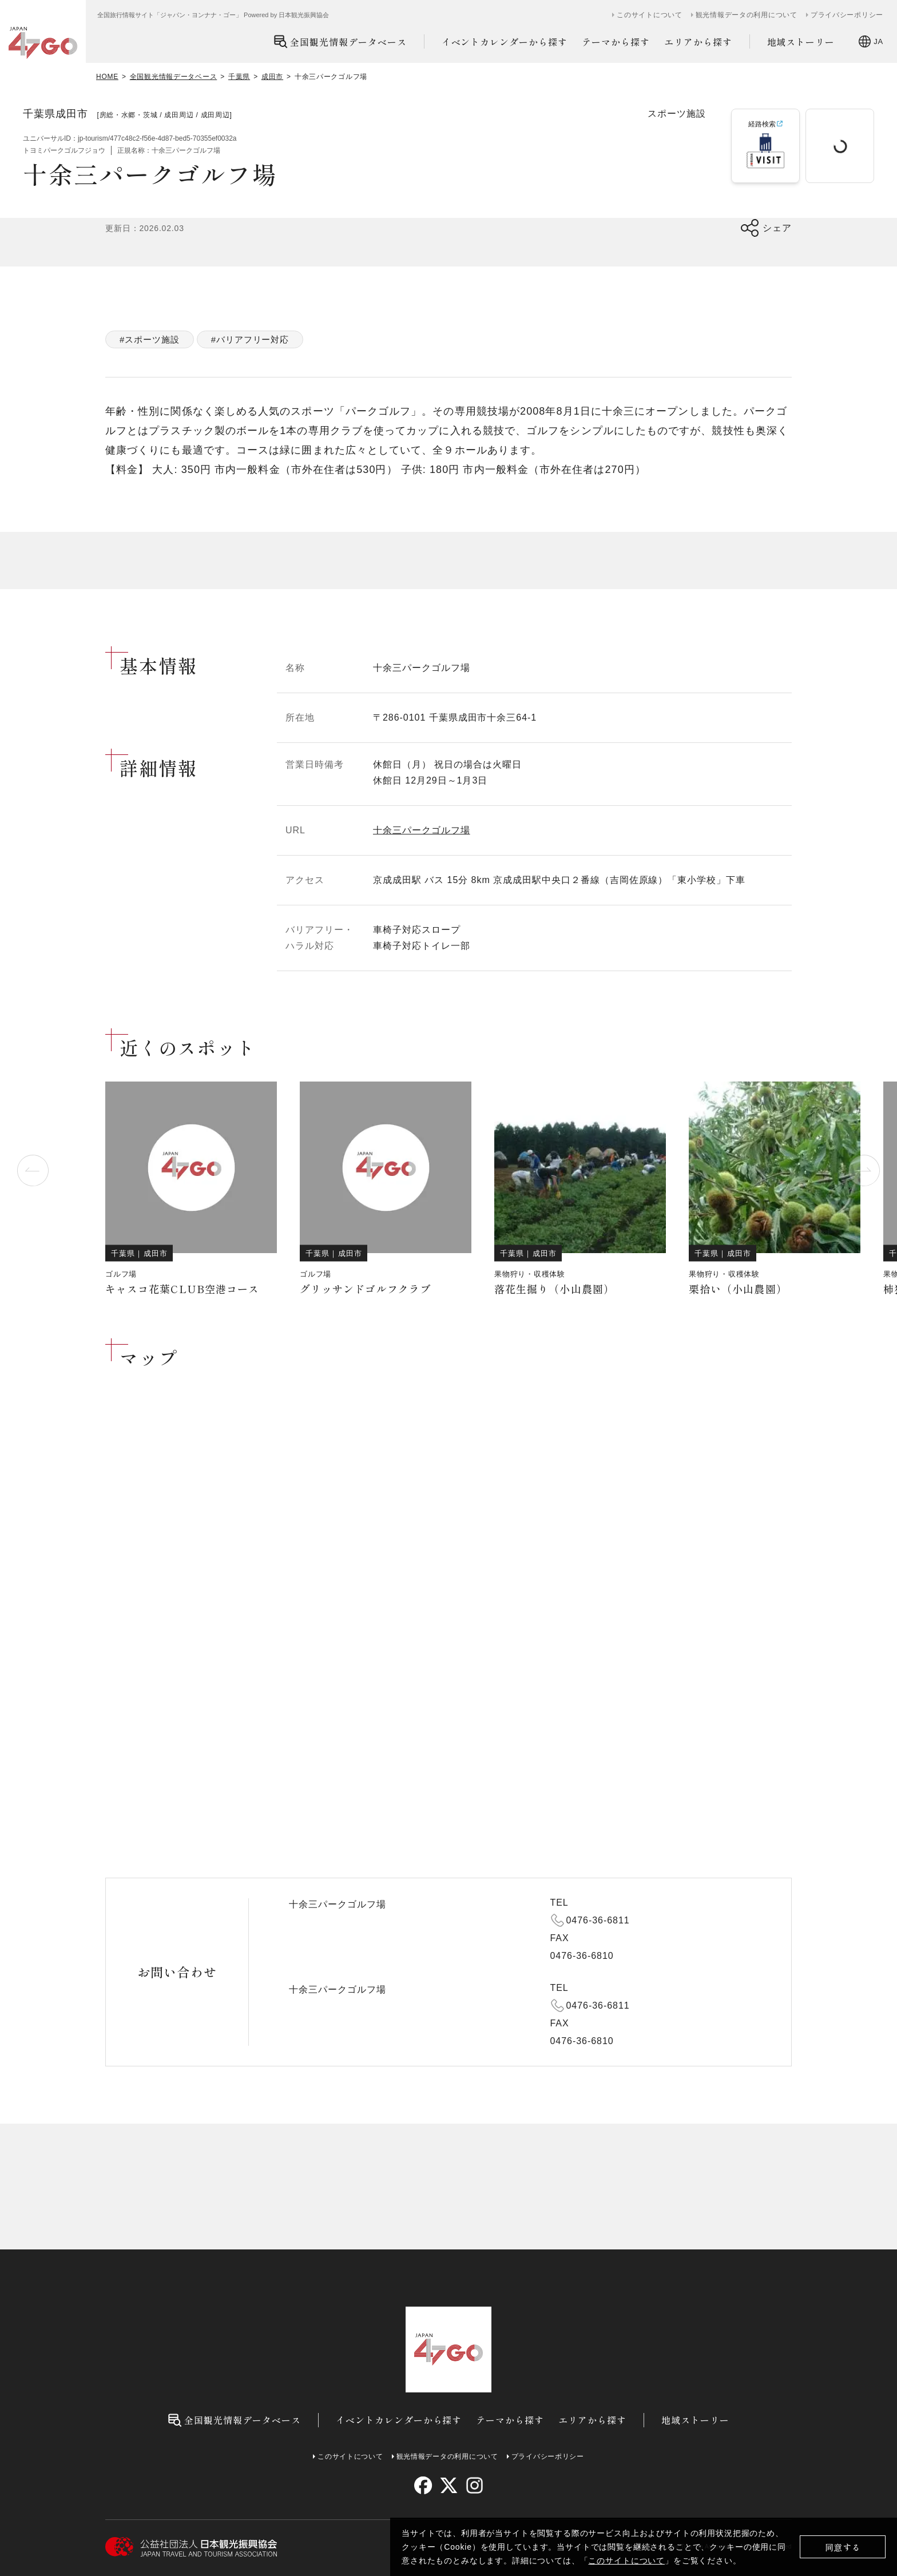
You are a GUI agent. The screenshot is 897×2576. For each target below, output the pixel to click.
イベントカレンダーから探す (504, 42)
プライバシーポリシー (847, 14)
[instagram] (474, 2485)
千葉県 (239, 76)
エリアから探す (698, 42)
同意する (843, 2547)
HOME (107, 76)
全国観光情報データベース (340, 41)
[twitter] (449, 2485)
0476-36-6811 (598, 1920)
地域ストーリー (801, 42)
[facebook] (423, 2485)
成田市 (272, 76)
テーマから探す (616, 42)
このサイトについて (626, 2560)
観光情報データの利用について (746, 14)
